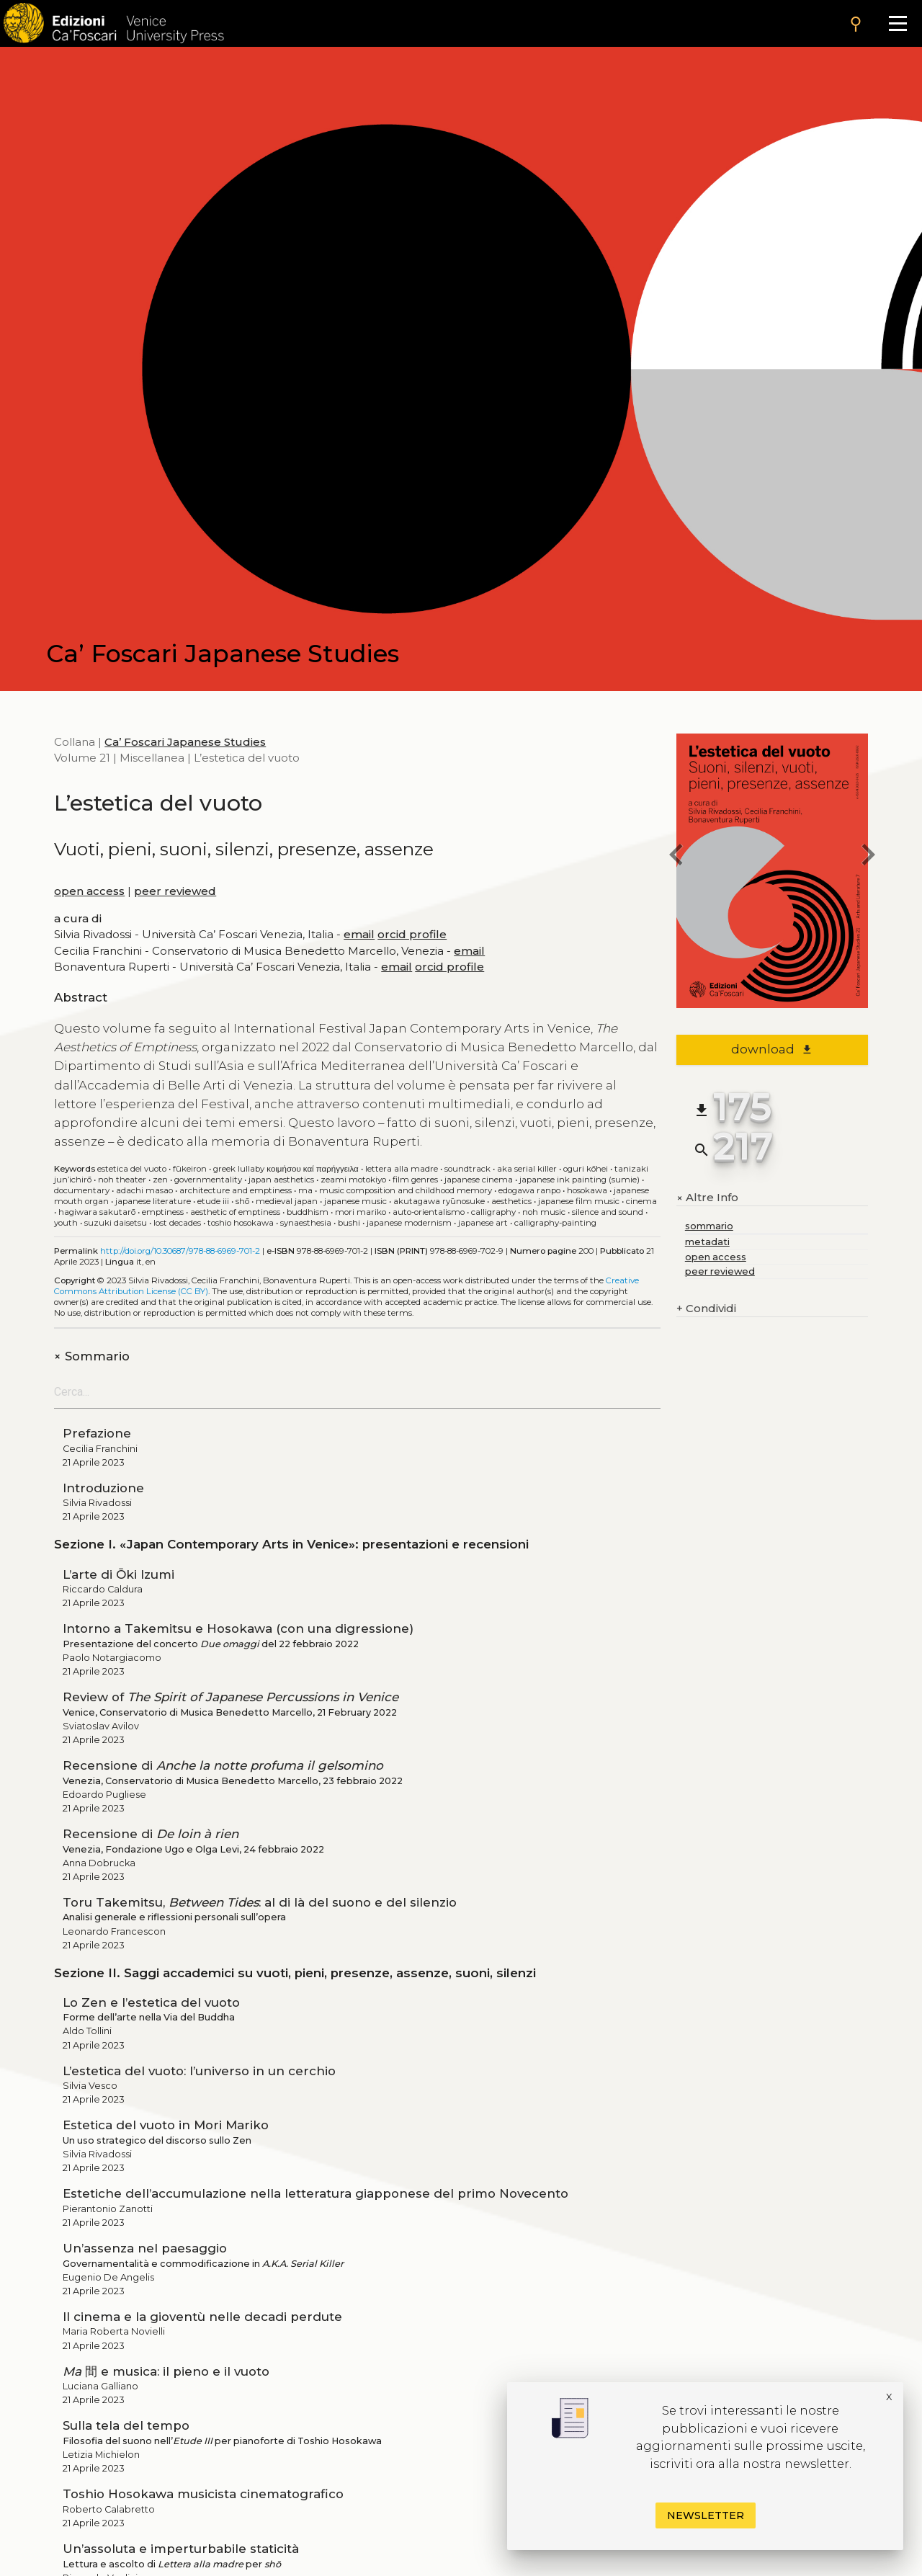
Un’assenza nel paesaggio (145, 2248)
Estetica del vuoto (131, 1169)
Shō (242, 1201)
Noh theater (122, 1180)
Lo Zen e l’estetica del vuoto (151, 2002)
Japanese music (355, 1201)
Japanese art (483, 1223)
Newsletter (705, 2515)
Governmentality (208, 1180)
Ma (305, 1190)
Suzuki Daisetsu (115, 1223)
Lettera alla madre (401, 1169)
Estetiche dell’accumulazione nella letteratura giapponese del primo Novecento (315, 2193)
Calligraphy (493, 1212)
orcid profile (412, 934)
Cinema (641, 1201)
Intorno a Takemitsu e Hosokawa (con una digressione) (238, 1628)
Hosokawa (587, 1190)
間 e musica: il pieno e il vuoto (166, 2371)
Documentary (81, 1190)
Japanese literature (153, 1201)
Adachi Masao (144, 1190)
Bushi (349, 1223)
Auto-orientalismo (429, 1212)
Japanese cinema (478, 1180)
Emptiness (163, 1212)
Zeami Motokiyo (353, 1180)
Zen (160, 1180)
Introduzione (103, 1488)
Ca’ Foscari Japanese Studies (185, 742)
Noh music (543, 1212)
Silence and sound (607, 1212)
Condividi (706, 1309)
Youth (66, 1223)
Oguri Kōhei (585, 1169)
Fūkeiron (190, 1169)
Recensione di (223, 1765)
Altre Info (707, 1197)
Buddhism (307, 1212)
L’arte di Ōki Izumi (118, 1574)
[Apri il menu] (898, 23)
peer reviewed (175, 891)
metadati (707, 1241)
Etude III (213, 1201)
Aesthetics (511, 1201)
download (772, 1049)
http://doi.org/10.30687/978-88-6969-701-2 (180, 1251)
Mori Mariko (360, 1212)
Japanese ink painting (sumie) (579, 1180)
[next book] (868, 857)
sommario (709, 1226)
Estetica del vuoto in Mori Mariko (166, 2125)
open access (89, 891)
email (359, 934)
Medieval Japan (287, 1201)
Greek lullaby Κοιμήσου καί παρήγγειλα (285, 1169)
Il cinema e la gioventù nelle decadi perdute (202, 2316)
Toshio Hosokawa (240, 1223)
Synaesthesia (305, 1223)
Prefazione (97, 1433)
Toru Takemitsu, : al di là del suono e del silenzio (260, 1902)
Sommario (92, 1356)
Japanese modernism (409, 1223)
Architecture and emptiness (235, 1190)
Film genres (415, 1180)
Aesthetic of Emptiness (235, 1212)
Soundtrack (467, 1169)
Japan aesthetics (281, 1180)
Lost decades (177, 1223)
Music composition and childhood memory (405, 1190)
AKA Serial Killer (527, 1169)
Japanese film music (578, 1201)
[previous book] (676, 857)
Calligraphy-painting (555, 1223)
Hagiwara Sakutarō (96, 1212)
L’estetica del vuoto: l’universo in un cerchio (199, 2071)
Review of (230, 1697)
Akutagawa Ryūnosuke (439, 1201)
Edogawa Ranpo (529, 1190)
